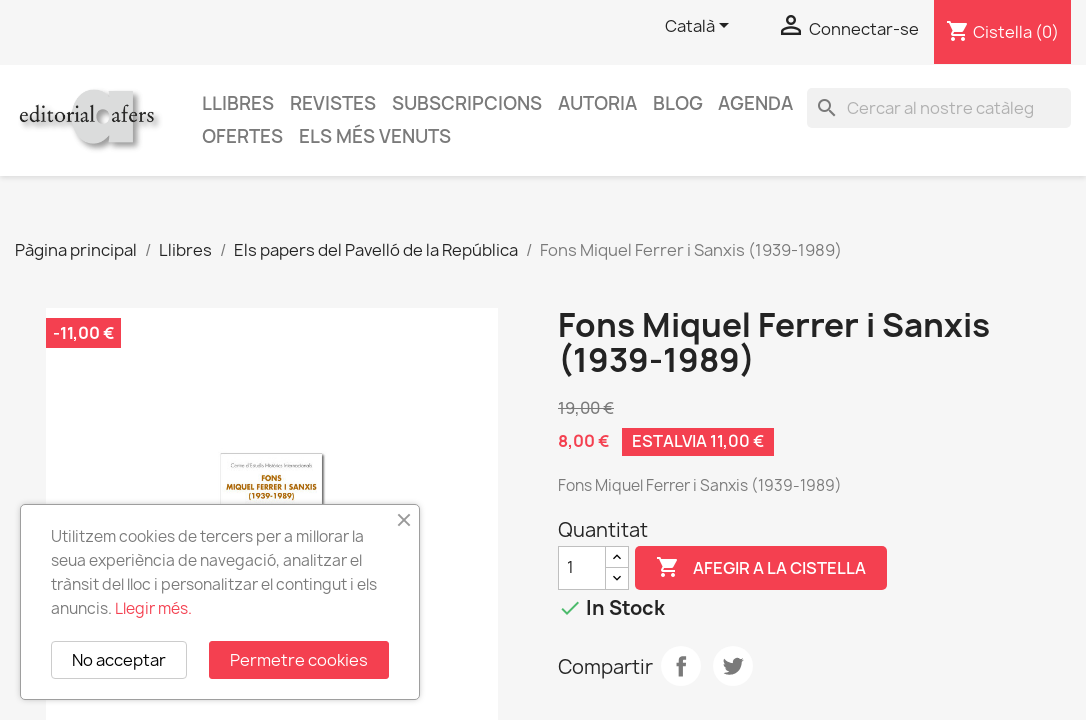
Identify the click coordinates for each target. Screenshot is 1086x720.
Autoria (597, 103)
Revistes (333, 103)
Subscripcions (467, 103)
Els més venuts (375, 136)
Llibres (238, 103)
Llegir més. (153, 608)
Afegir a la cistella (761, 568)
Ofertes (242, 136)
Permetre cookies (299, 660)
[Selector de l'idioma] (700, 27)
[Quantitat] (582, 568)
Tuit (733, 666)
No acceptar (119, 660)
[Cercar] (939, 108)
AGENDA (755, 103)
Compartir (681, 666)
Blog (678, 103)
